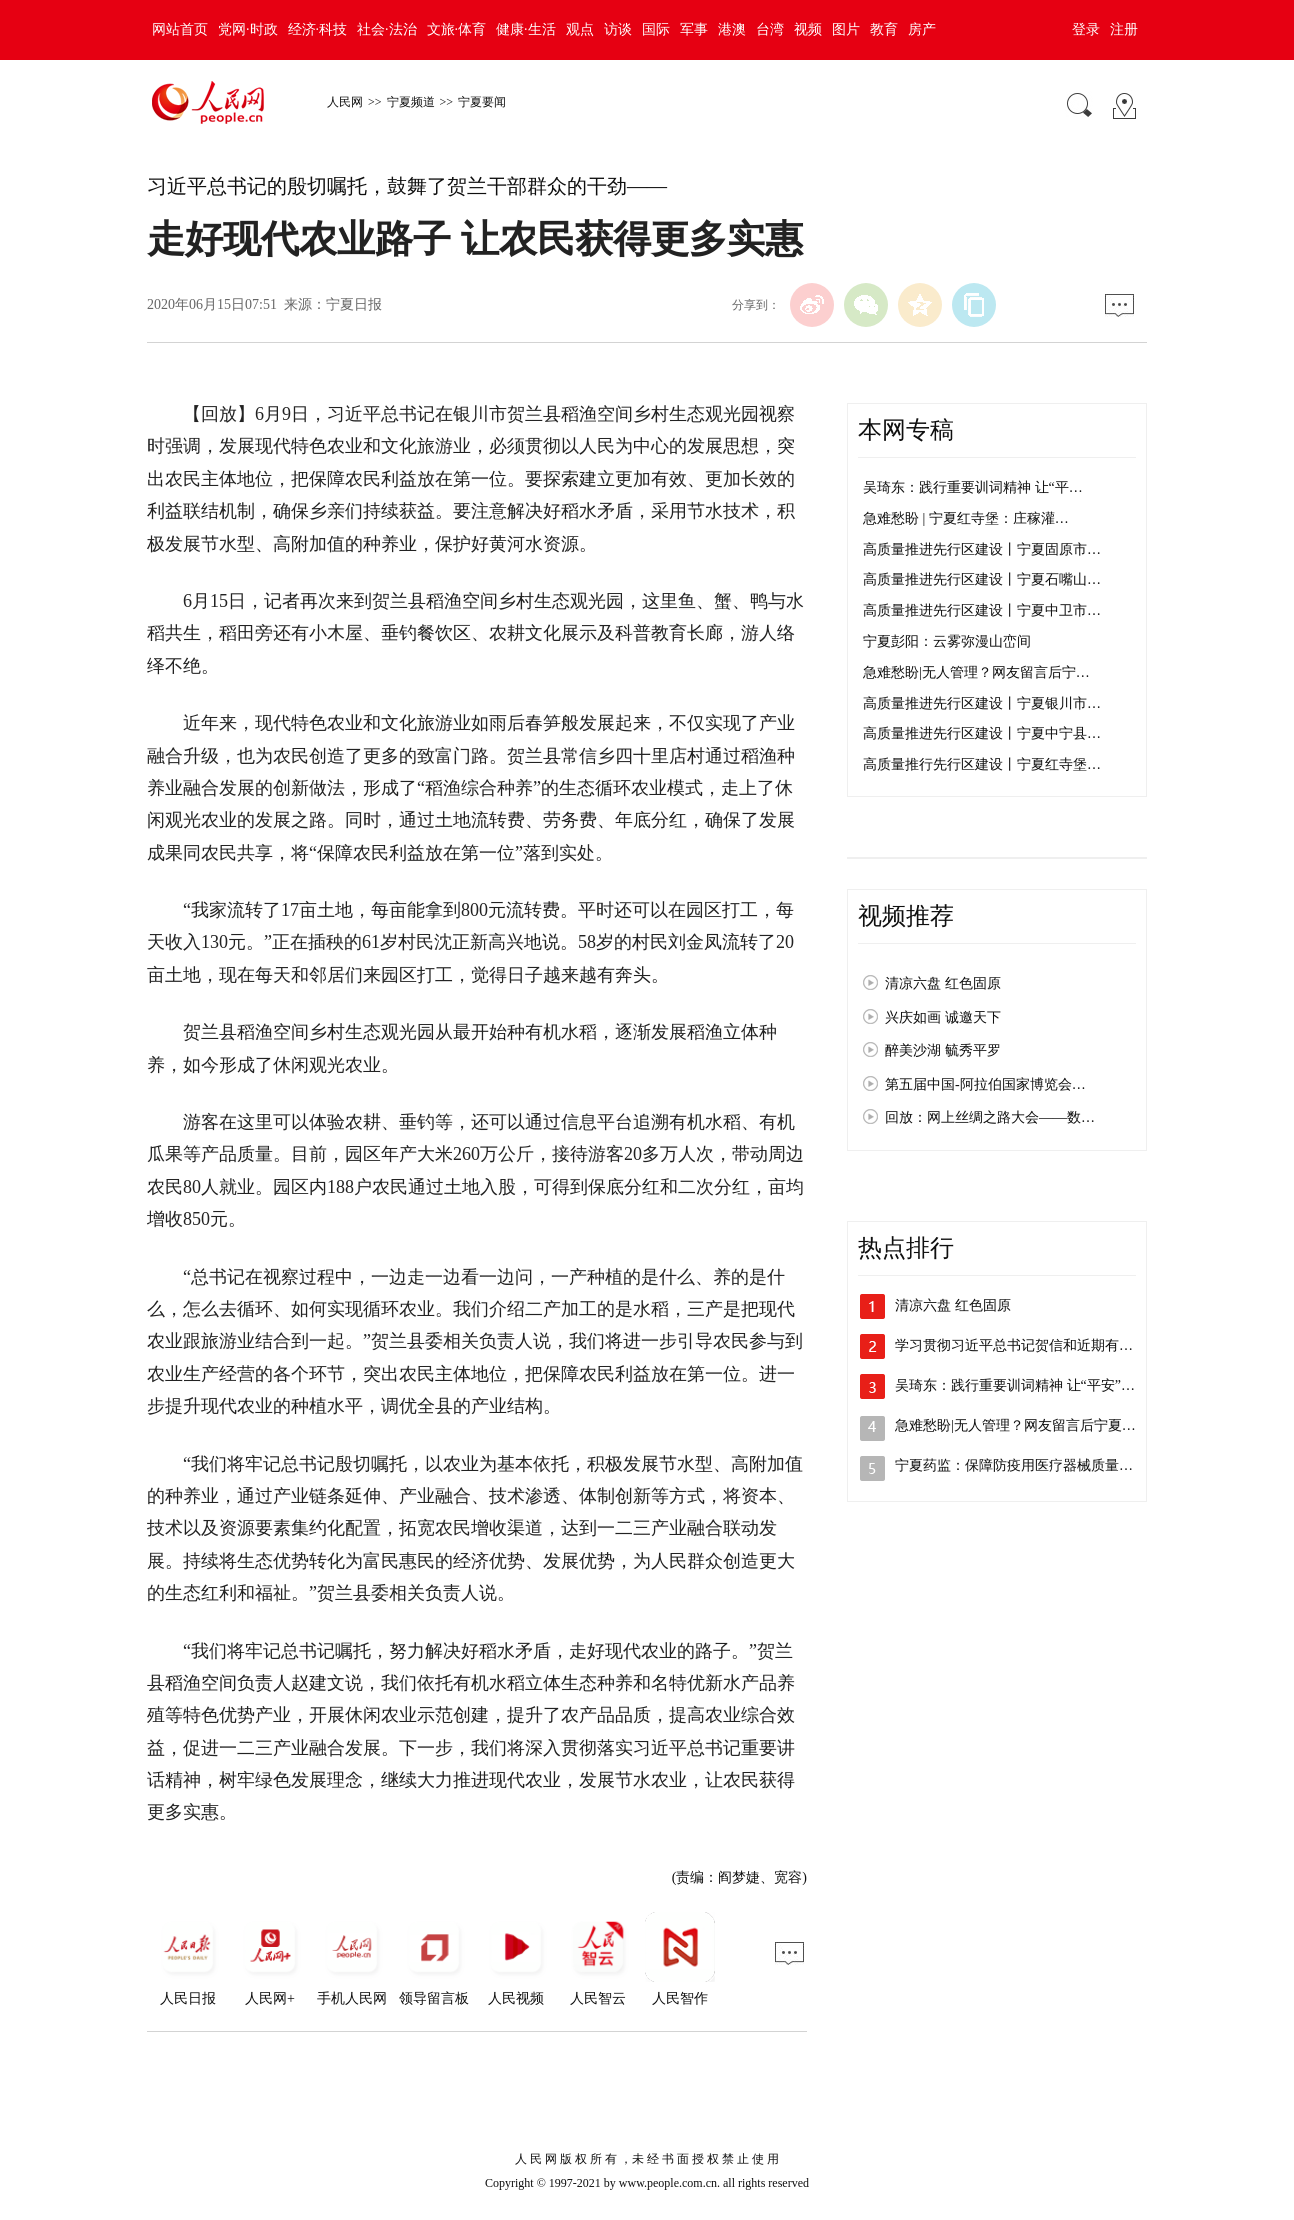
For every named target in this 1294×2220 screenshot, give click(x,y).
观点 (580, 29)
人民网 (345, 102)
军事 (694, 29)
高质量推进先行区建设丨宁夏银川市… (982, 703)
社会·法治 (387, 29)
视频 (808, 29)
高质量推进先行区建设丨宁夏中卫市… (982, 610)
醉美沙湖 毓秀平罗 (943, 1050)
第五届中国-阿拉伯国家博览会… (985, 1084)
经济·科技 (318, 29)
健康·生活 (526, 29)
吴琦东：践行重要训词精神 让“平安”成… (1022, 1385)
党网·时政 (248, 29)
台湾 (770, 29)
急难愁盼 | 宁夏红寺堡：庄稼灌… (966, 518)
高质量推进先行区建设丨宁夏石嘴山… (982, 579)
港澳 (732, 29)
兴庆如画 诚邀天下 (943, 1017)
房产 (922, 29)
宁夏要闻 (482, 102)
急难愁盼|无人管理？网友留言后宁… (976, 672)
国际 (656, 29)
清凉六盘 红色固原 (943, 983)
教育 (884, 29)
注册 (1124, 29)
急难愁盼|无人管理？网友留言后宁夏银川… (1029, 1425)
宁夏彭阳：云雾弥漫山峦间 (947, 641)
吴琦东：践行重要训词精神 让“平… (973, 487)
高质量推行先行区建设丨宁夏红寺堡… (982, 764)
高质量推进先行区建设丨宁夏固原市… (982, 549)
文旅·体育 (457, 29)
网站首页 (180, 29)
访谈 (618, 29)
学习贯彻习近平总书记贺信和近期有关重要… (1035, 1345)
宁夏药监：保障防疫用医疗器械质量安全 (1021, 1465)
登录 (1086, 29)
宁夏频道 (411, 102)
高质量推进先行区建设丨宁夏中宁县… (982, 733)
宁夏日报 (354, 304)
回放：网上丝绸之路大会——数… (990, 1117)
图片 (846, 29)
